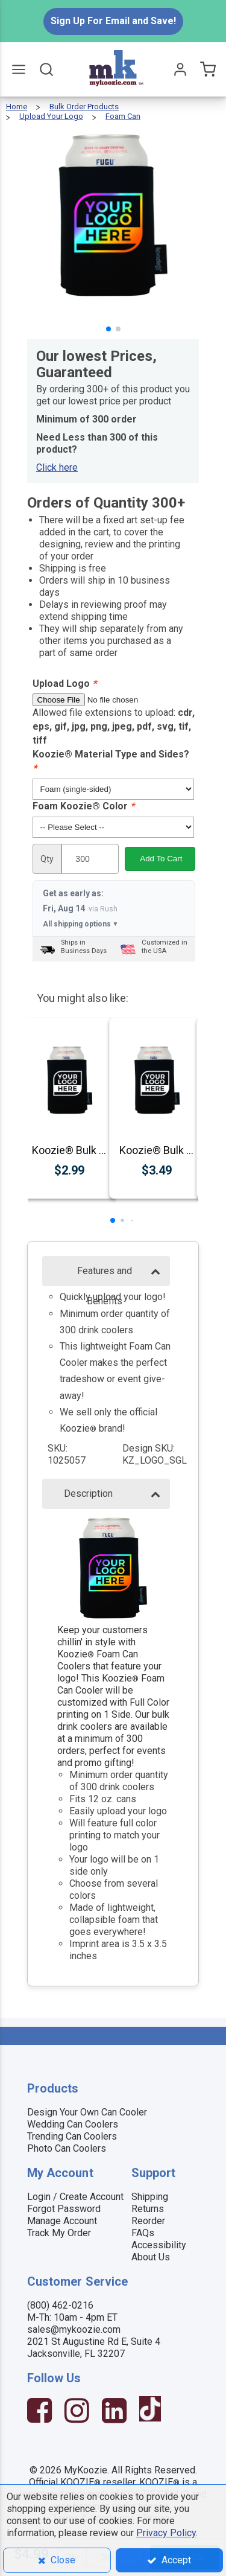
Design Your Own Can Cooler (87, 2112)
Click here (57, 467)
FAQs (142, 2233)
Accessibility (158, 2245)
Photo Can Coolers (66, 2148)
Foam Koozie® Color (83, 806)
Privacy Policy (166, 2533)
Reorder (148, 2221)
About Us (150, 2257)
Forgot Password (64, 2208)
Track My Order (59, 2233)
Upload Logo (64, 683)
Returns (147, 2208)
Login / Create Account (75, 2196)
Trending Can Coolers (72, 2136)
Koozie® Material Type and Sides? (111, 761)
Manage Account (62, 2221)
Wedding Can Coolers (72, 2124)
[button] (108, 329)
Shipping (149, 2196)
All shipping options (81, 924)
